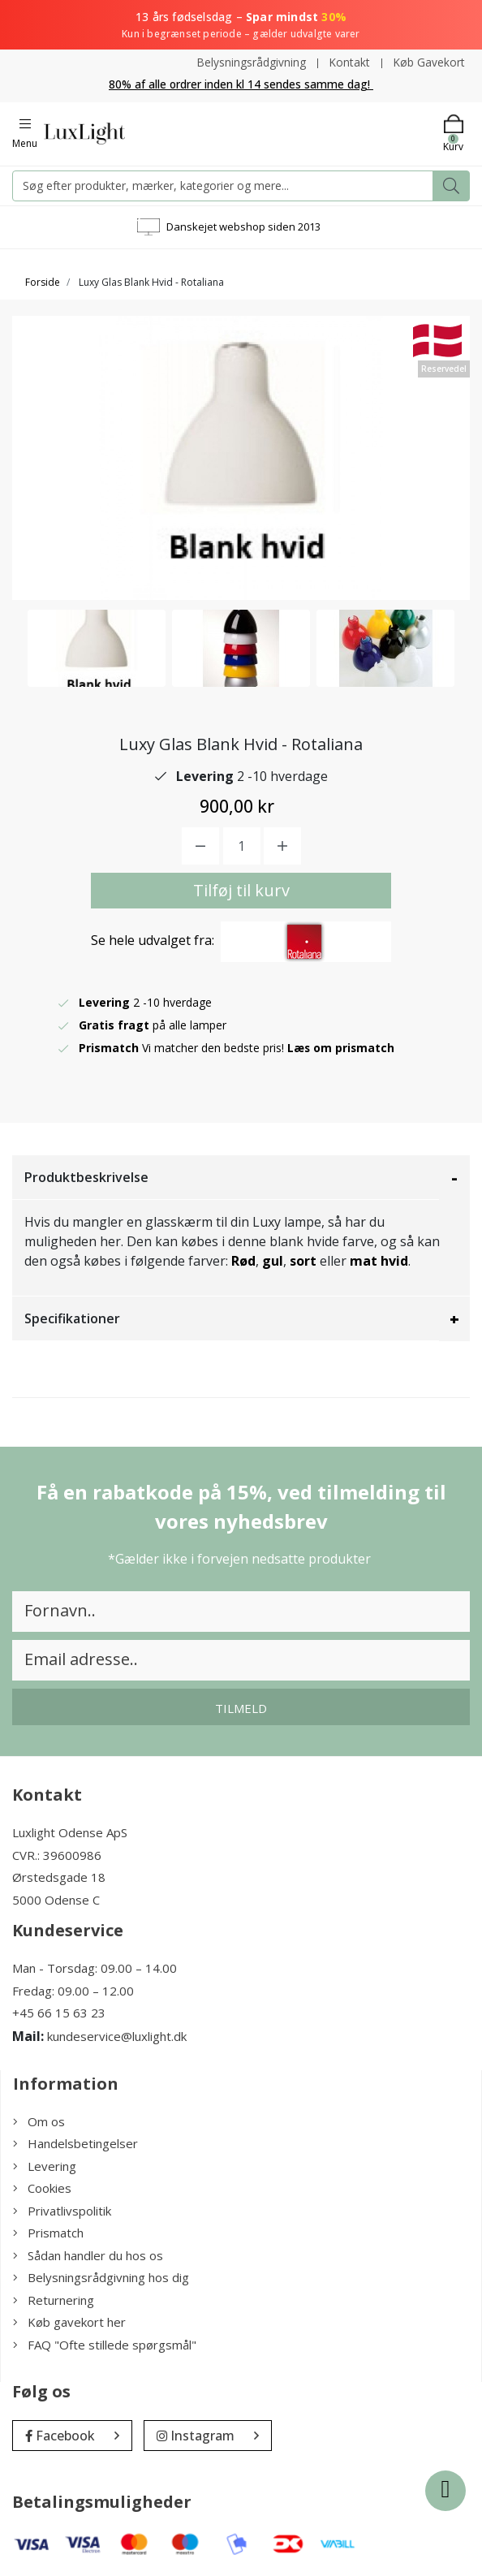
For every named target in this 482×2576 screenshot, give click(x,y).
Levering (44, 2165)
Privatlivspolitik (62, 2210)
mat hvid (379, 1261)
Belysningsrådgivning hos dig (101, 2277)
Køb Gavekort (429, 62)
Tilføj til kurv (241, 890)
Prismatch (48, 2232)
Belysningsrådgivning (249, 62)
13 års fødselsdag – (241, 25)
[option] (96, 647)
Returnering (53, 2299)
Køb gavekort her (69, 2322)
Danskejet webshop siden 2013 (243, 225)
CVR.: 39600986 (56, 1854)
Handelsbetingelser (75, 2143)
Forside (42, 281)
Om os (39, 2120)
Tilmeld (241, 1708)
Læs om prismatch (341, 1047)
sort (303, 1261)
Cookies (42, 2188)
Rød (243, 1261)
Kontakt (348, 62)
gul (272, 1261)
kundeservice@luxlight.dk (117, 2035)
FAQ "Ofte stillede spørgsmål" (104, 2344)
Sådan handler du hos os (88, 2254)
